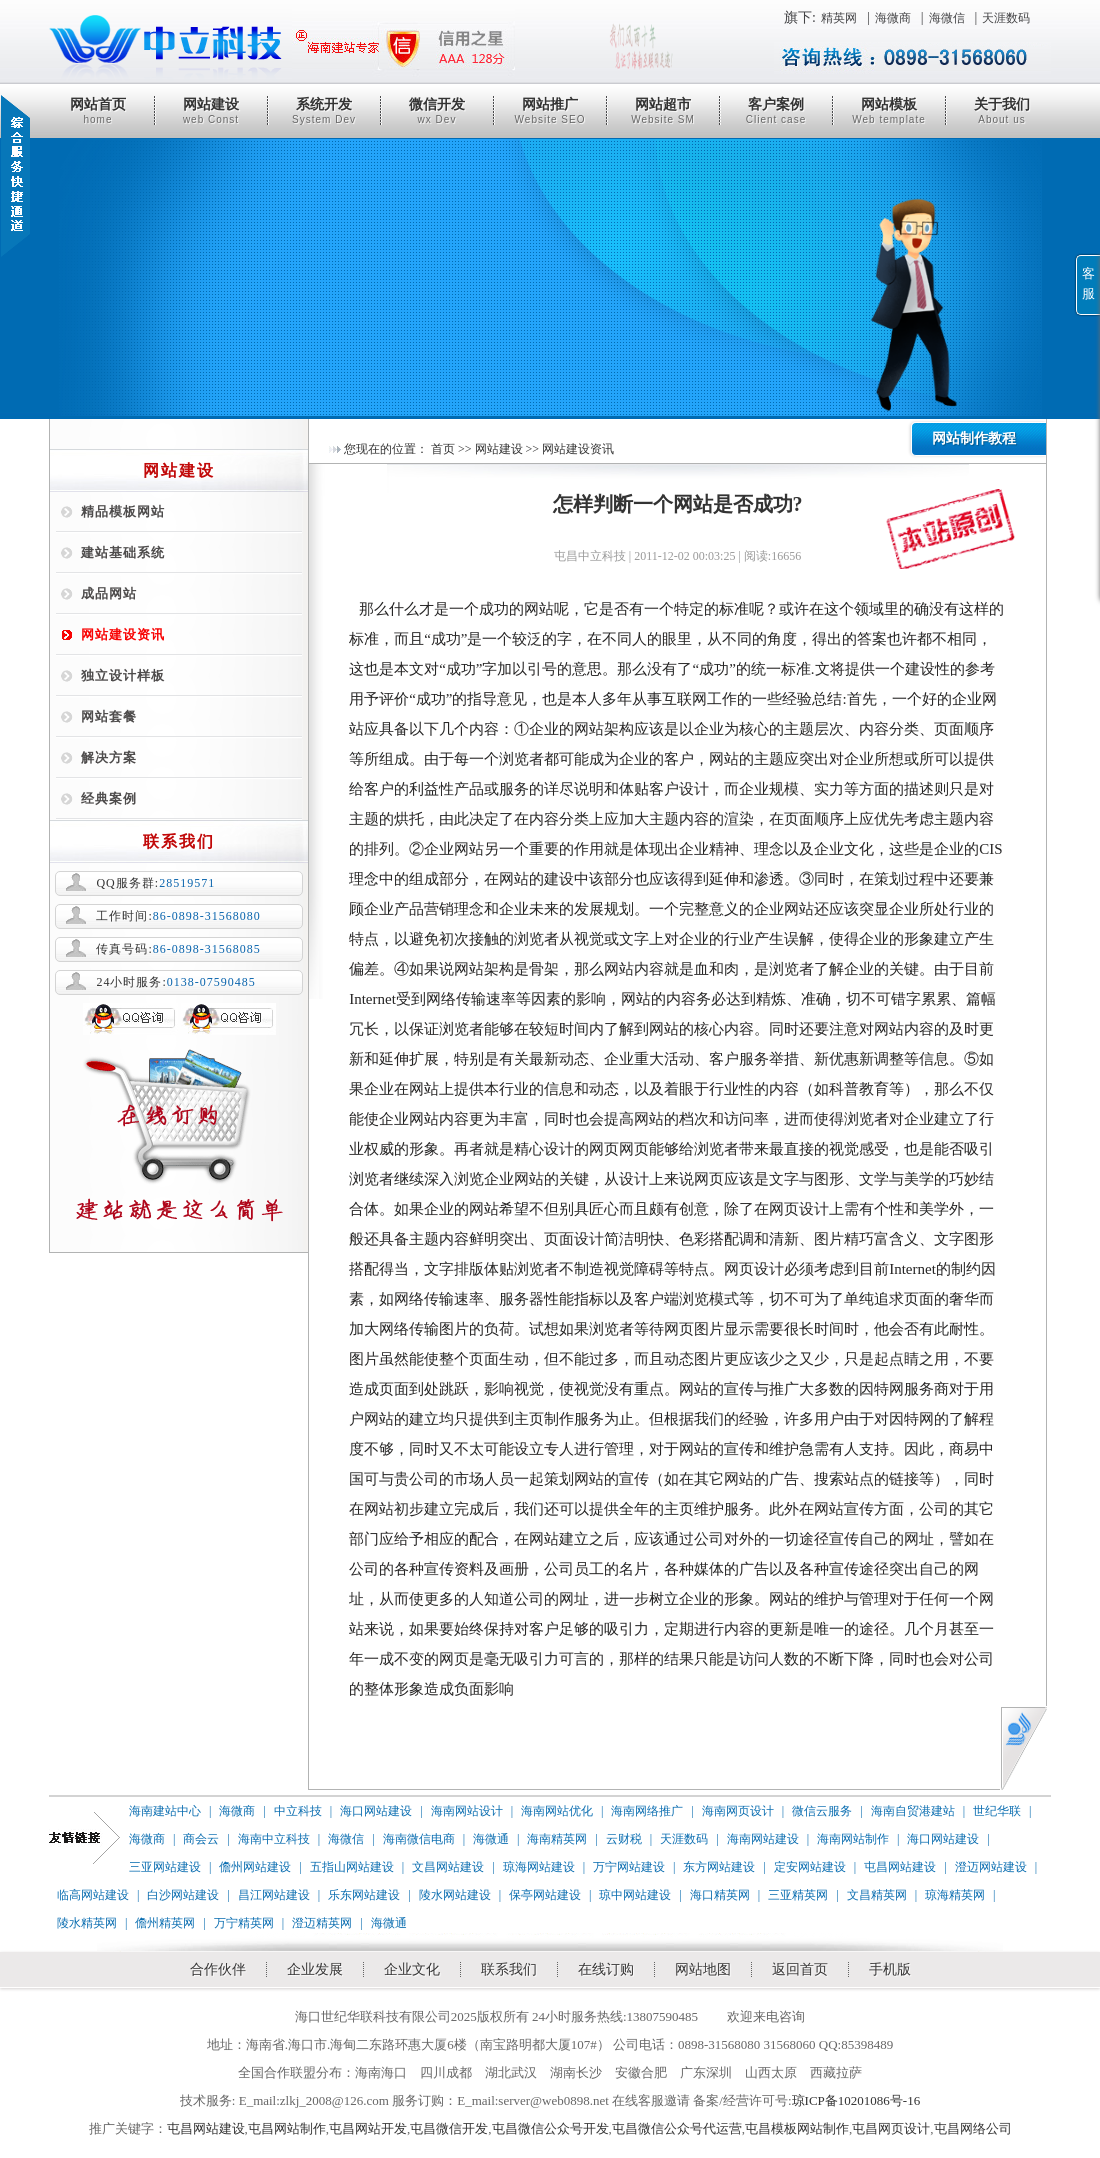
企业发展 (315, 1969)
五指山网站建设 (352, 1867)
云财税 (624, 1839)
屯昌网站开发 (368, 2128)
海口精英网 (720, 1895)
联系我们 (509, 1969)
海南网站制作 (853, 1839)
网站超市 (663, 111)
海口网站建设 (376, 1811)
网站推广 (550, 111)
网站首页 (98, 111)
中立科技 (298, 1811)
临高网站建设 (93, 1895)
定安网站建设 (810, 1867)
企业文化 (412, 1969)
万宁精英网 (244, 1923)
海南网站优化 (557, 1811)
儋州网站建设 (255, 1867)
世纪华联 (997, 1811)
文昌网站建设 (448, 1867)
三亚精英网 (798, 1895)
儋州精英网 (165, 1923)
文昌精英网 (877, 1895)
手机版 (890, 1969)
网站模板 (889, 111)
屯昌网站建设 (900, 1867)
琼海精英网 (955, 1895)
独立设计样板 (123, 675)
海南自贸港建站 (913, 1811)
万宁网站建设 (629, 1867)
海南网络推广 (647, 1811)
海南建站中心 (165, 1811)
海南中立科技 (274, 1839)
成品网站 (109, 593)
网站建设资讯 (123, 634)
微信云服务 (822, 1811)
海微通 (491, 1839)
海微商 (893, 18)
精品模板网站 (123, 511)
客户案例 (776, 111)
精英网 (839, 18)
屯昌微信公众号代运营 (677, 2128)
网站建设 (211, 111)
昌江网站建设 (274, 1895)
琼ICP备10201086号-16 (856, 2100)
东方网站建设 (719, 1867)
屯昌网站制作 (287, 2128)
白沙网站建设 (183, 1895)
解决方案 (109, 757)
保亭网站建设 (545, 1895)
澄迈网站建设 (991, 1867)
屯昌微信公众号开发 (550, 2128)
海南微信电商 (419, 1839)
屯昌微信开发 (449, 2128)
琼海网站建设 (539, 1867)
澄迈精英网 (322, 1923)
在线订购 (606, 1969)
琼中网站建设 (635, 1895)
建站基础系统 (123, 552)
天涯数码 (1006, 18)
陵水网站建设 (455, 1895)
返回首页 (800, 1969)
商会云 (201, 1839)
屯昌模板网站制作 (797, 2128)
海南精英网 (557, 1839)
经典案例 (109, 798)
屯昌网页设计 (891, 2128)
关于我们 (1002, 111)
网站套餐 (109, 716)
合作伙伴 (218, 1969)
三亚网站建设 (165, 1867)
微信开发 (437, 111)
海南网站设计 (467, 1811)
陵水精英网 (87, 1923)
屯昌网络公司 (973, 2128)
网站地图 (703, 1969)
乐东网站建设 (364, 1895)
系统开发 (324, 111)
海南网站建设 (763, 1839)
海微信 (947, 18)
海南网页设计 (738, 1811)
